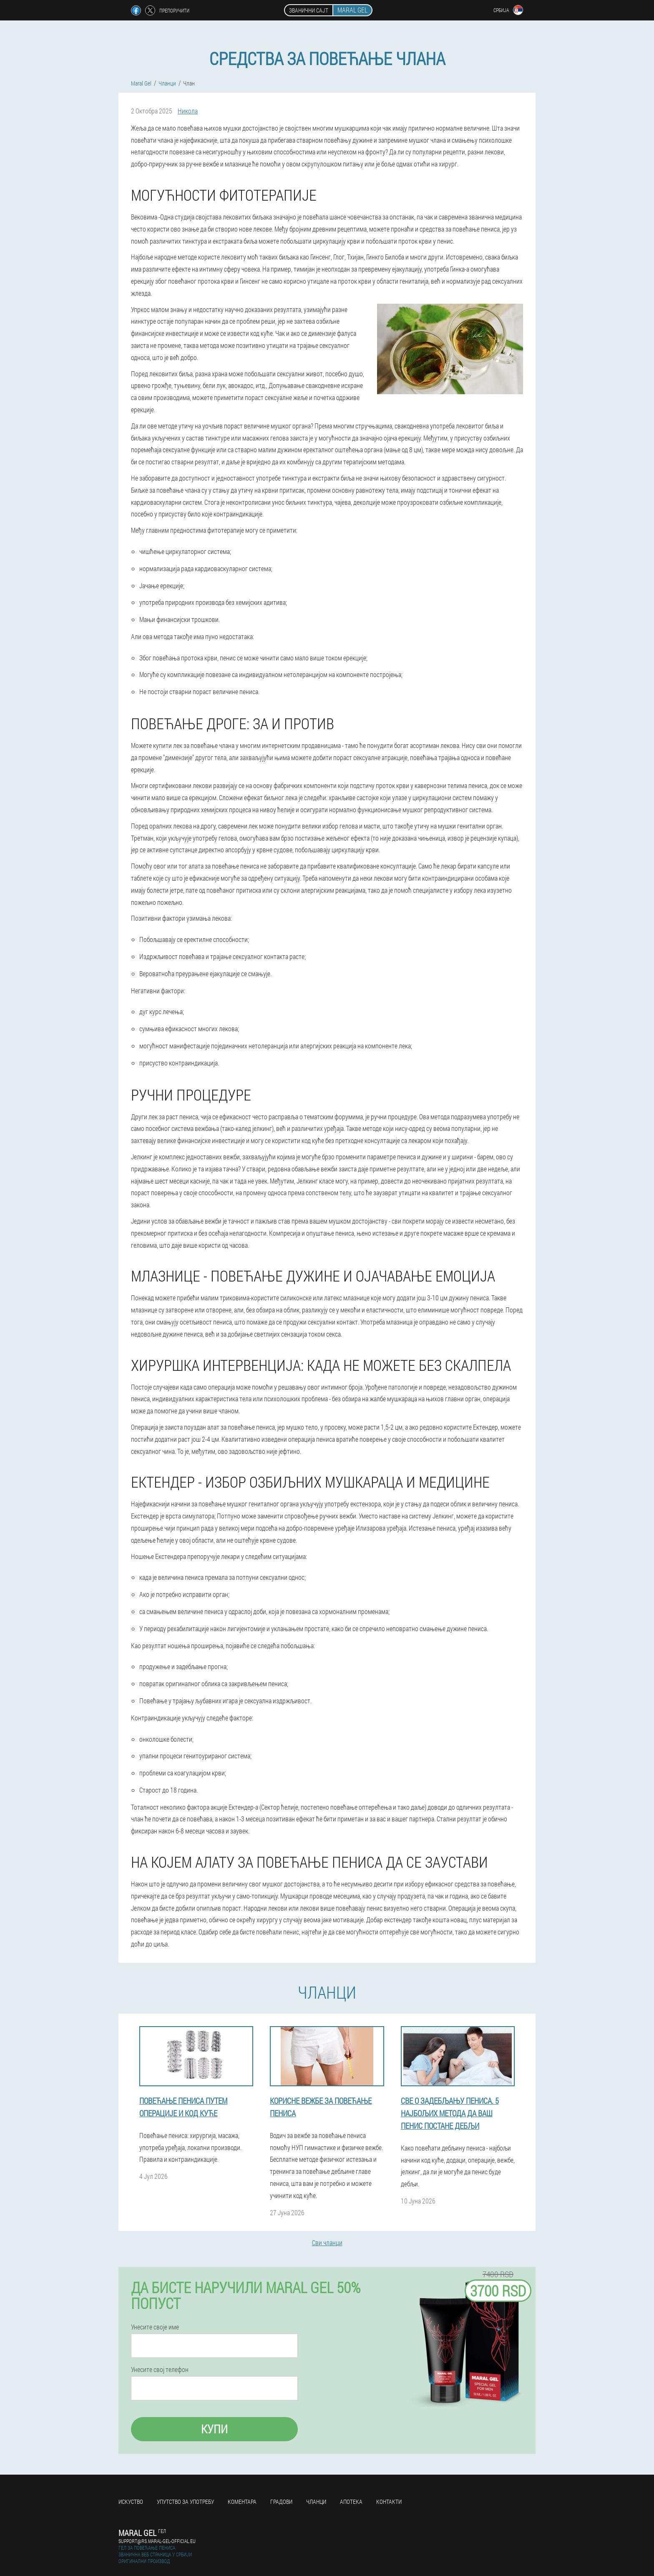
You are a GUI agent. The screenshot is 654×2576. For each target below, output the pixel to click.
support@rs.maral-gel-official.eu (157, 2541)
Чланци (316, 2501)
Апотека (351, 2501)
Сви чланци (327, 2242)
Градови (281, 2501)
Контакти (389, 2501)
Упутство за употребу (185, 2501)
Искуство (130, 2501)
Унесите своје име (155, 2327)
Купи (214, 2429)
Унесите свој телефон (160, 2369)
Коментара (242, 2501)
